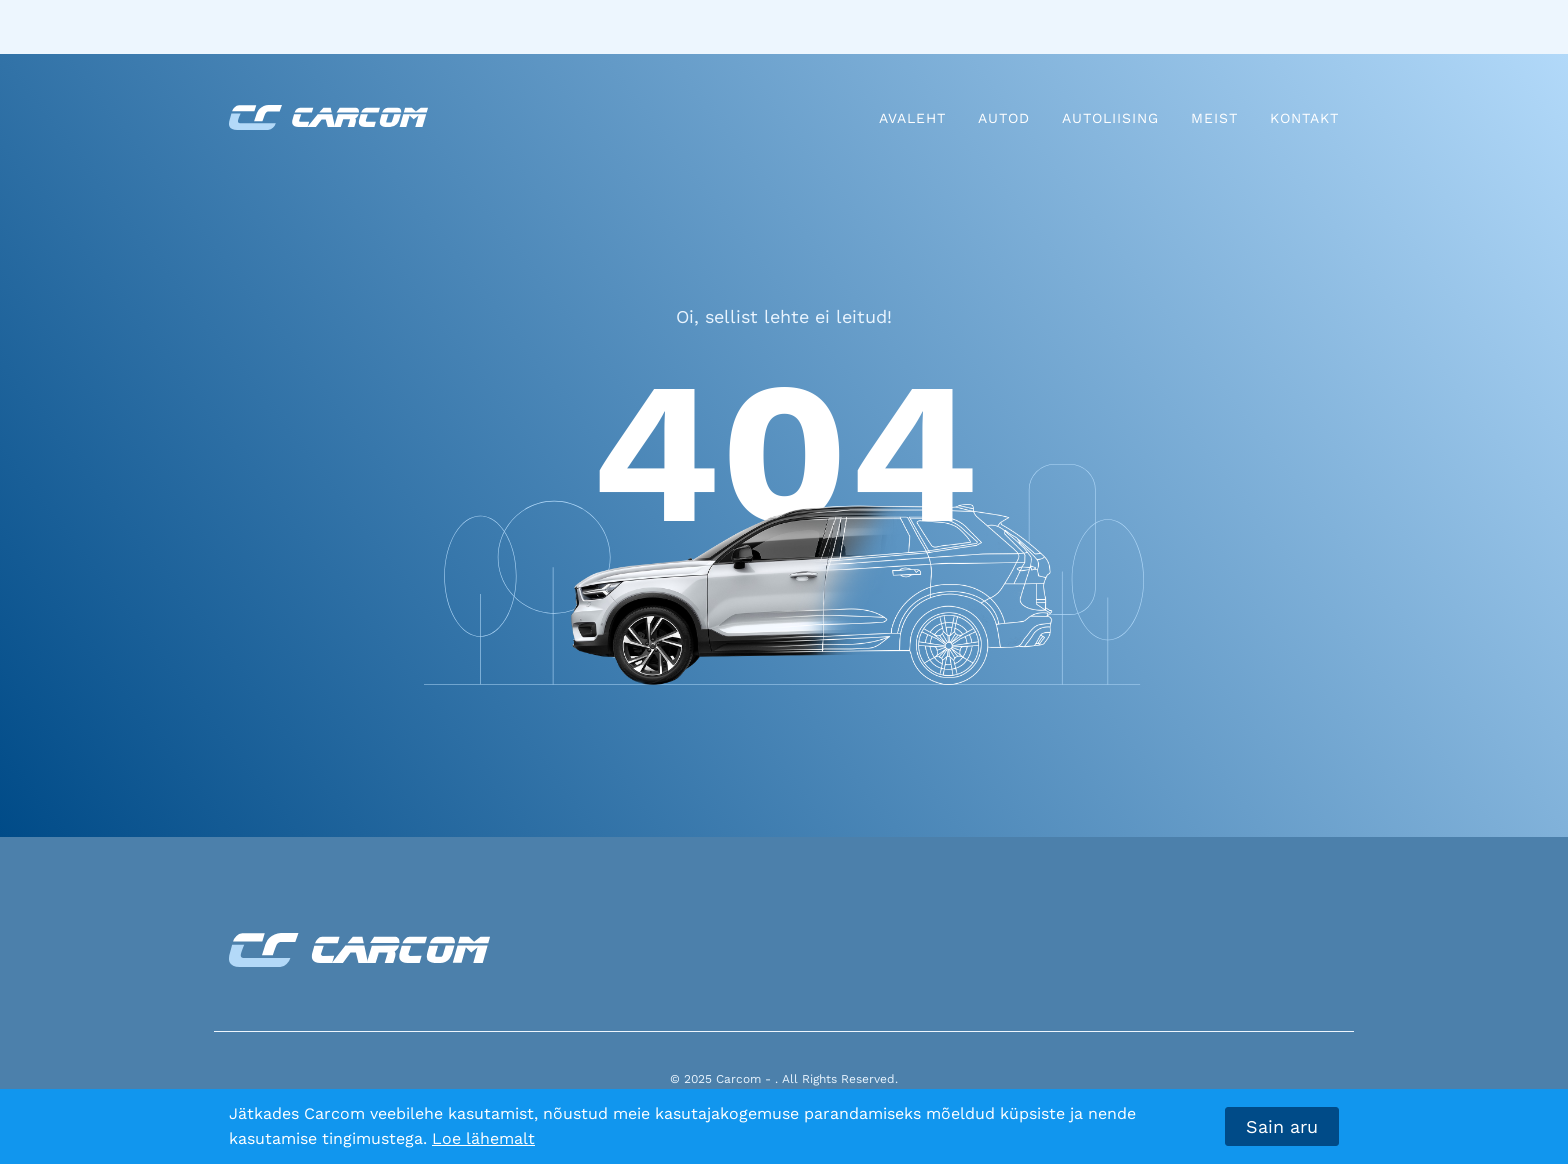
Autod (1004, 118)
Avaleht (912, 118)
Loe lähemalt (483, 1138)
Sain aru (1282, 1126)
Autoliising (1110, 118)
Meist (1214, 118)
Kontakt (1304, 118)
